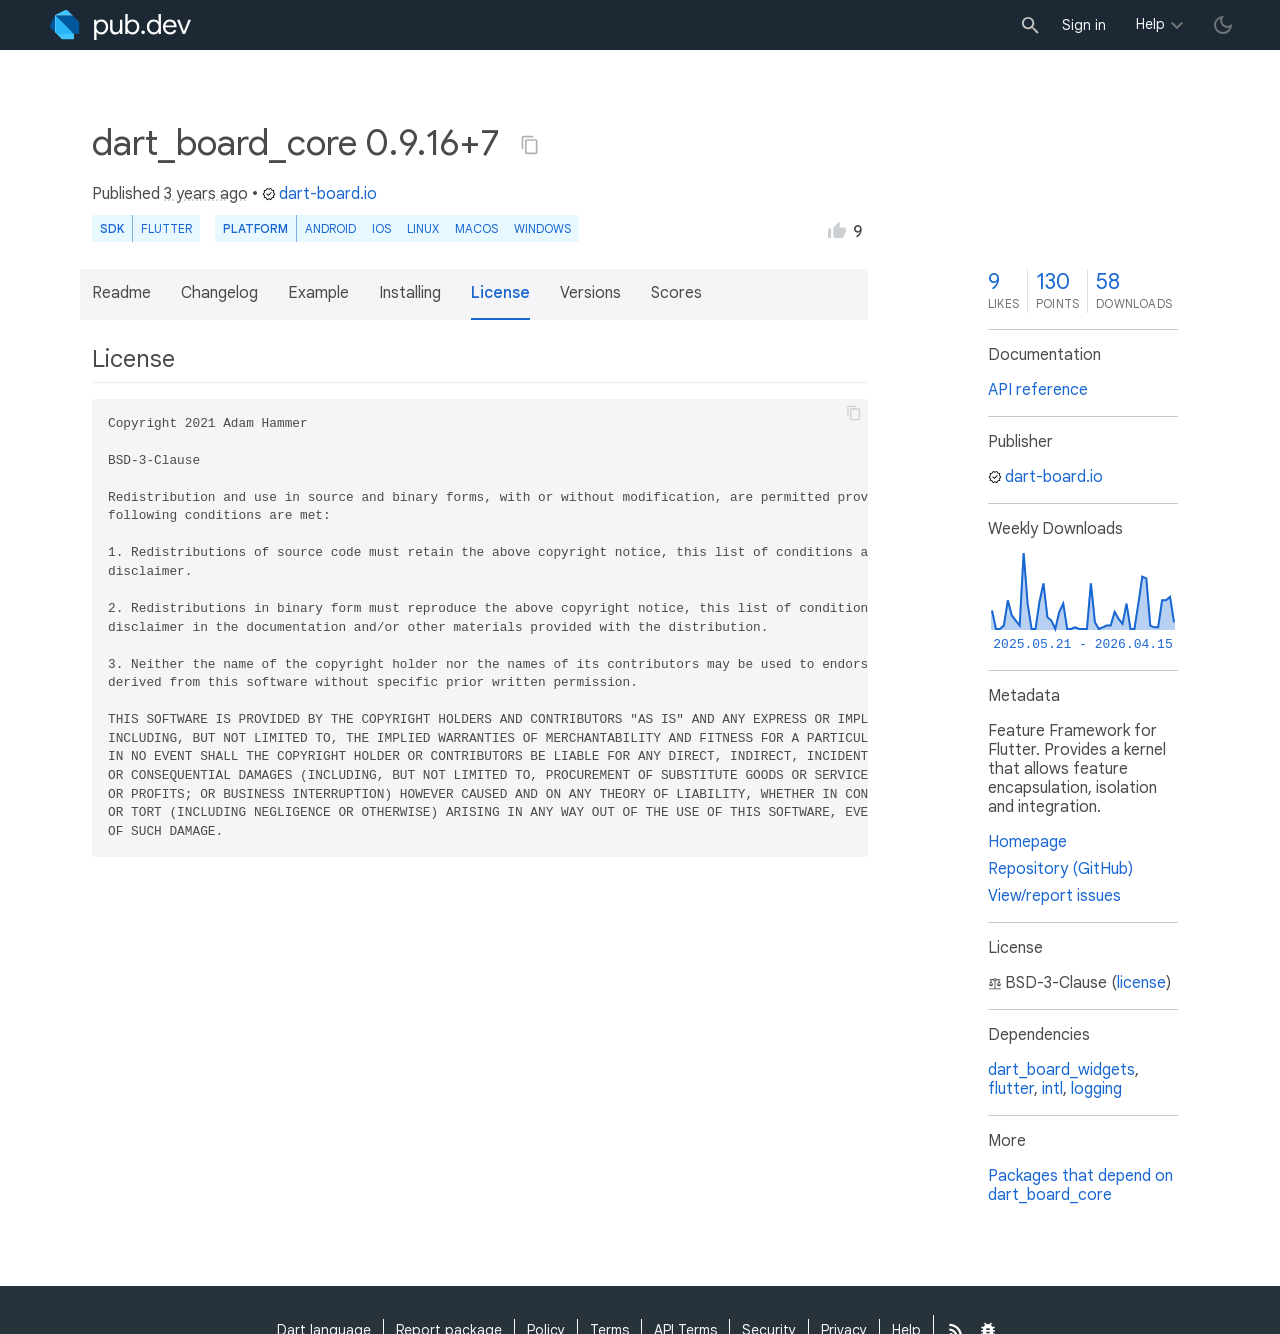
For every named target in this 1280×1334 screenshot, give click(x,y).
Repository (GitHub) (1060, 869)
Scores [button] (676, 293)
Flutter (166, 228)
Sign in (1084, 25)
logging (1096, 1089)
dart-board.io (319, 194)
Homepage (1027, 842)
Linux (423, 228)
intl (1052, 1089)
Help (1150, 24)
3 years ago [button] (206, 194)
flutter (1011, 1089)
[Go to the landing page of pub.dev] (120, 25)
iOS (381, 228)
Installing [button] (410, 293)
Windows (542, 228)
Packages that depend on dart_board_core (1080, 1185)
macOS (476, 228)
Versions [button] (590, 293)
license (1141, 983)
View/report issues (1054, 896)
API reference (1038, 390)
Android (330, 228)
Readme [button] (121, 293)
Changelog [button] (219, 293)
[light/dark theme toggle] (1223, 25)
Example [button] (318, 293)
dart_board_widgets (1061, 1070)
